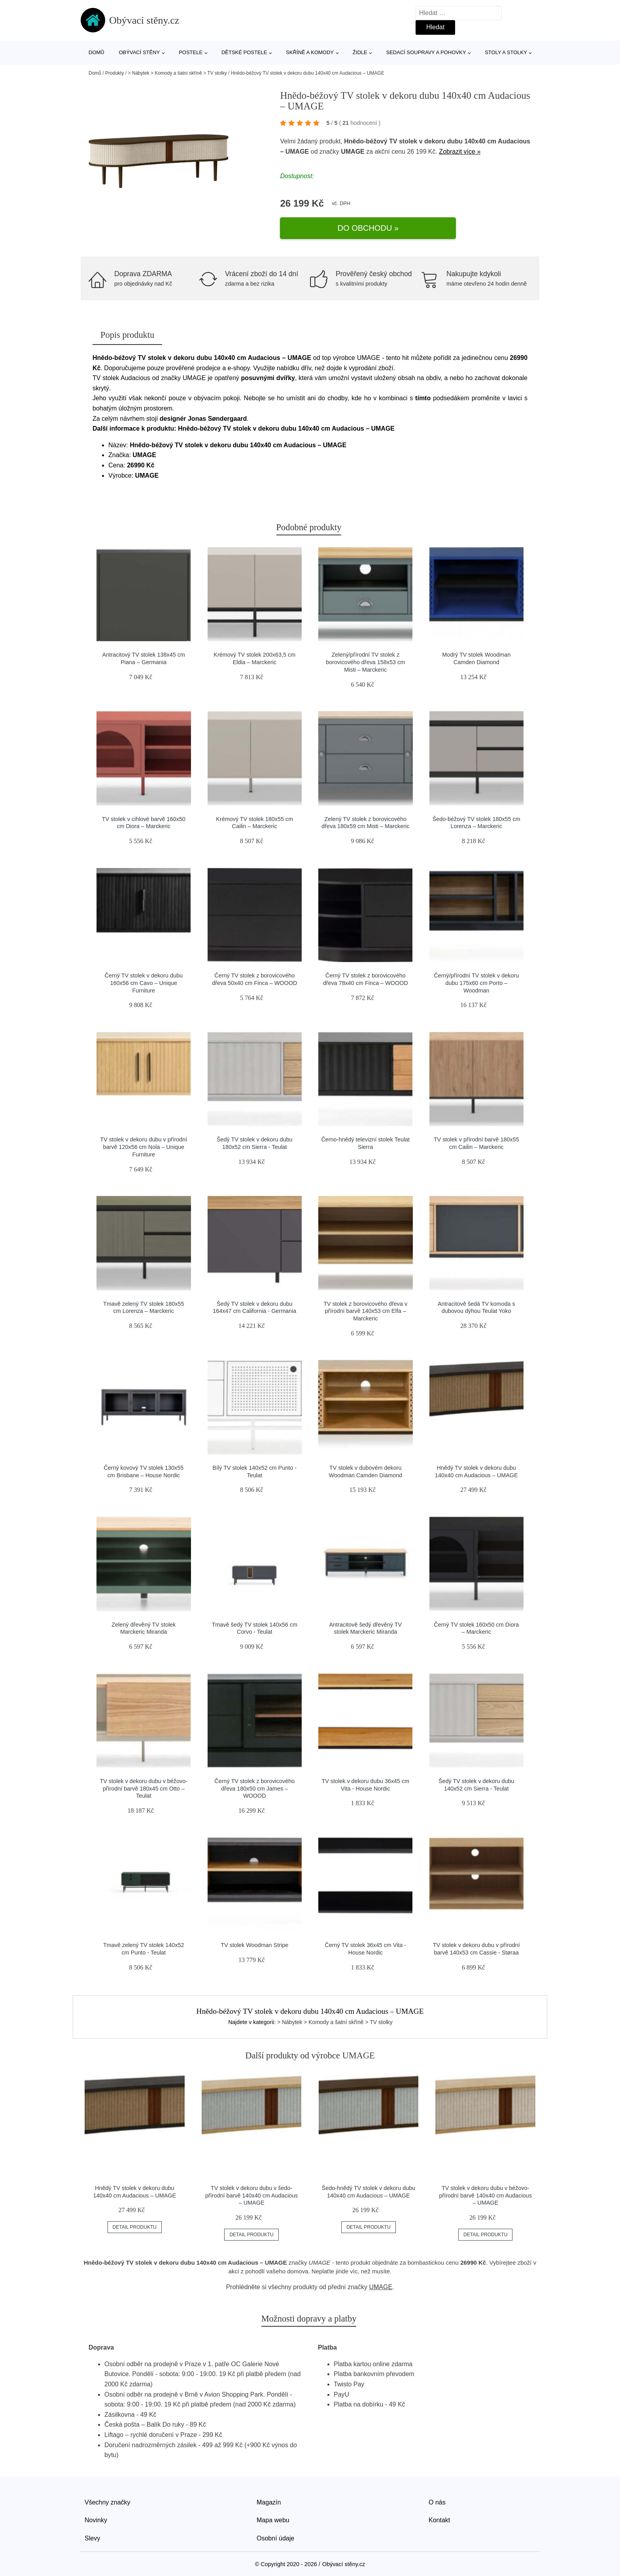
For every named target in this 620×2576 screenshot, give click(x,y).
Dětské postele (244, 52)
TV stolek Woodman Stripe (254, 1937)
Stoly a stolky (506, 52)
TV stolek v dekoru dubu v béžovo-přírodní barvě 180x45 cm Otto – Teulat (143, 1780)
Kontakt (439, 2512)
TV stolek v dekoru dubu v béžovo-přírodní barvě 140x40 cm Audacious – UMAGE (485, 2187)
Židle (360, 52)
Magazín (269, 2494)
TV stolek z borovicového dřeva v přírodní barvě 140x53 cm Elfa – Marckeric (365, 1303)
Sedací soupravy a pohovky (426, 52)
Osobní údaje (275, 2530)
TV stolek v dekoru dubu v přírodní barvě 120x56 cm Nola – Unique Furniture (143, 1138)
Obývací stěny (139, 52)
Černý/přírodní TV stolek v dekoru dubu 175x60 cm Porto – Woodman (476, 974)
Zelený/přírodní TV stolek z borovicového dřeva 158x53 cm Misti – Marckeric (365, 654)
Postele (190, 52)
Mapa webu (273, 2512)
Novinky (96, 2512)
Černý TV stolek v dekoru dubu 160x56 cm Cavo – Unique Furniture (144, 974)
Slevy (92, 2530)
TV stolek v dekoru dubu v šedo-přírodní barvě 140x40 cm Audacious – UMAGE (251, 2187)
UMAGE (353, 158)
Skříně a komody (310, 52)
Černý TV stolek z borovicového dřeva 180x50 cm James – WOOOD (254, 1780)
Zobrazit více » (459, 158)
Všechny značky (107, 2494)
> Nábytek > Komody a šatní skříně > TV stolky (177, 73)
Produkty (114, 73)
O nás (437, 2494)
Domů (96, 52)
